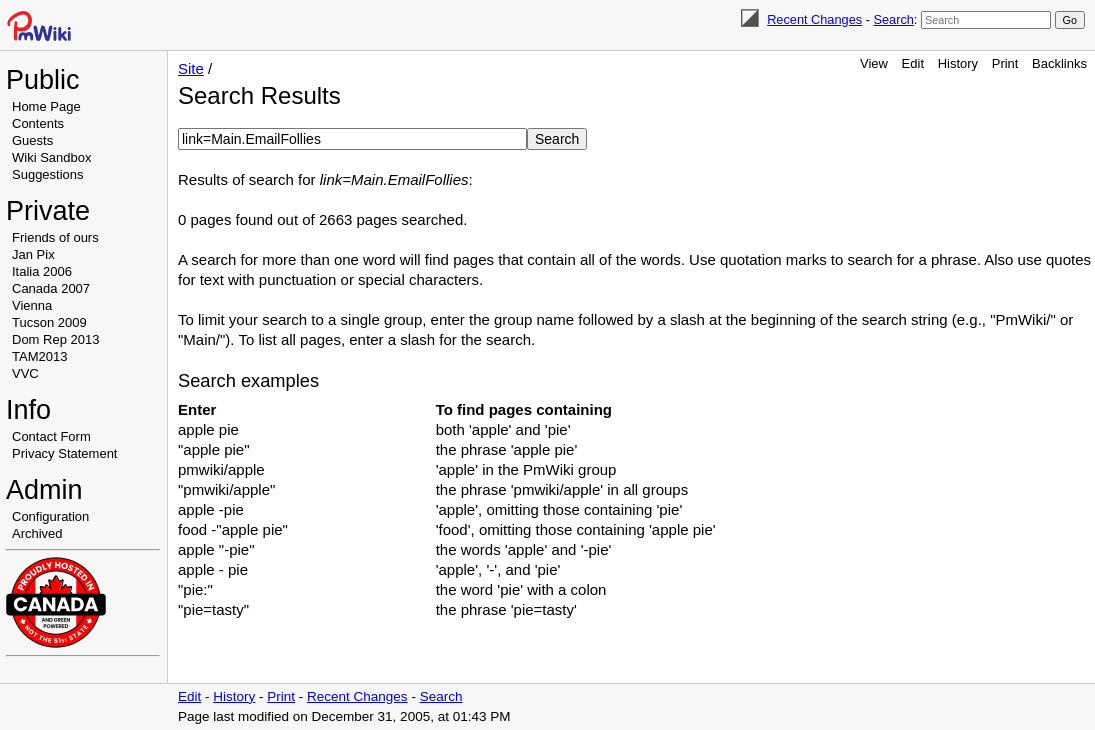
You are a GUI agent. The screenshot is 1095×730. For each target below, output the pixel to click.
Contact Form (51, 436)
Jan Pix (33, 254)
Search (893, 19)
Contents (38, 123)
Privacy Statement (65, 453)
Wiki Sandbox (51, 157)
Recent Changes (814, 19)
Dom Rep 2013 (55, 339)
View (874, 63)
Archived (37, 533)
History (958, 63)
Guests (32, 140)
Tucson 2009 (49, 322)
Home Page (46, 106)
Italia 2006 (42, 271)
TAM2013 (39, 356)
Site (191, 68)
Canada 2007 (51, 288)
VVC (25, 373)
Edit (913, 63)
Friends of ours (55, 237)
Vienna (32, 305)
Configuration (50, 516)
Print (1005, 63)
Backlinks (1059, 63)
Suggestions (48, 174)
